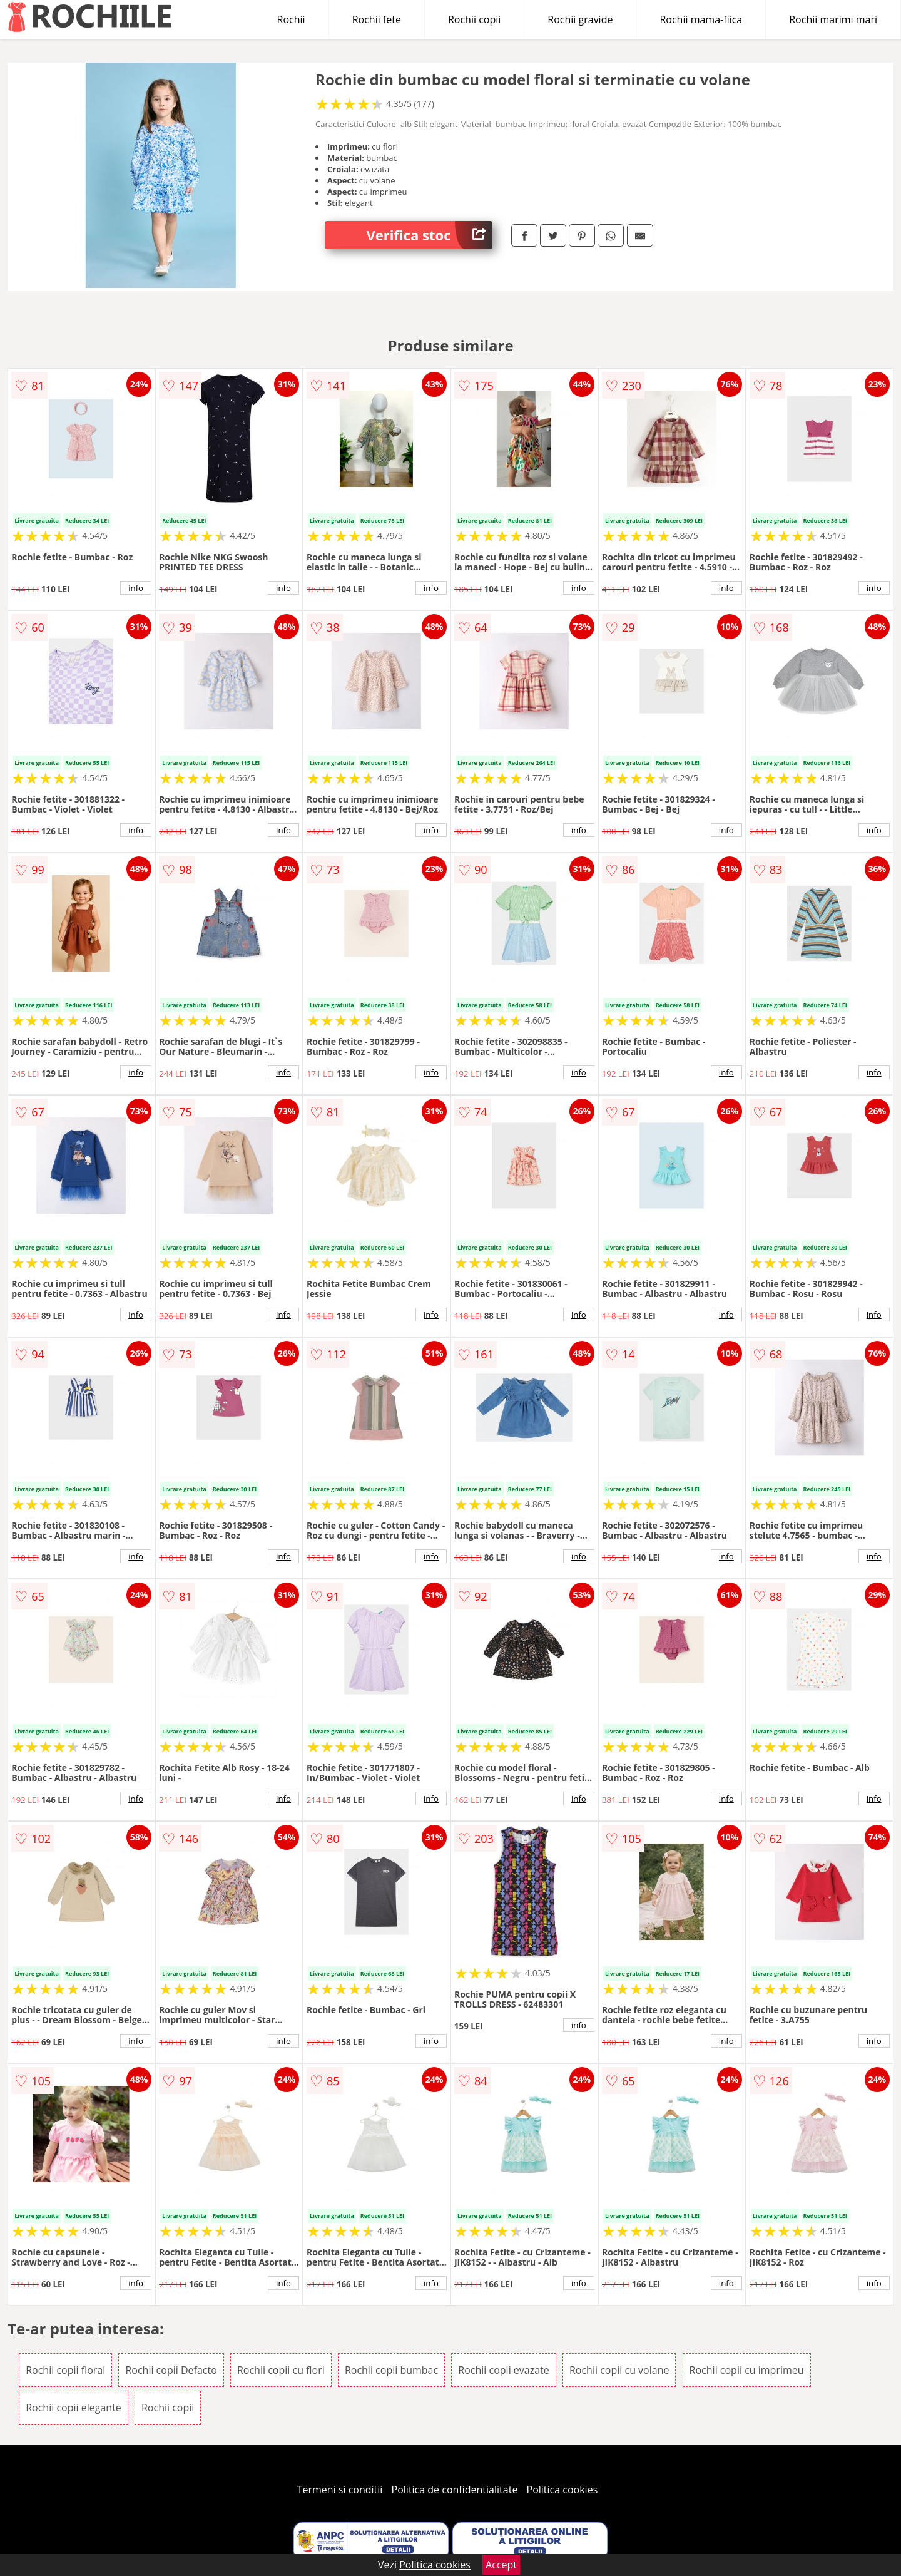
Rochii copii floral (65, 2370)
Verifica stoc (429, 235)
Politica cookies (562, 2489)
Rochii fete (376, 19)
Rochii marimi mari (833, 19)
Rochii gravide (580, 19)
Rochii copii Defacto (170, 2370)
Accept (501, 2565)
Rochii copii (474, 19)
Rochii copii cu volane (619, 2370)
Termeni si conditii (340, 2489)
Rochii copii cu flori (281, 2370)
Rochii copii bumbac (391, 2370)
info (135, 587)
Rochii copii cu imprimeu (747, 2370)
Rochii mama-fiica (700, 19)
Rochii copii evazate (503, 2370)
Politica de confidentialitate (455, 2489)
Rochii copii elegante (73, 2407)
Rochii (291, 19)
